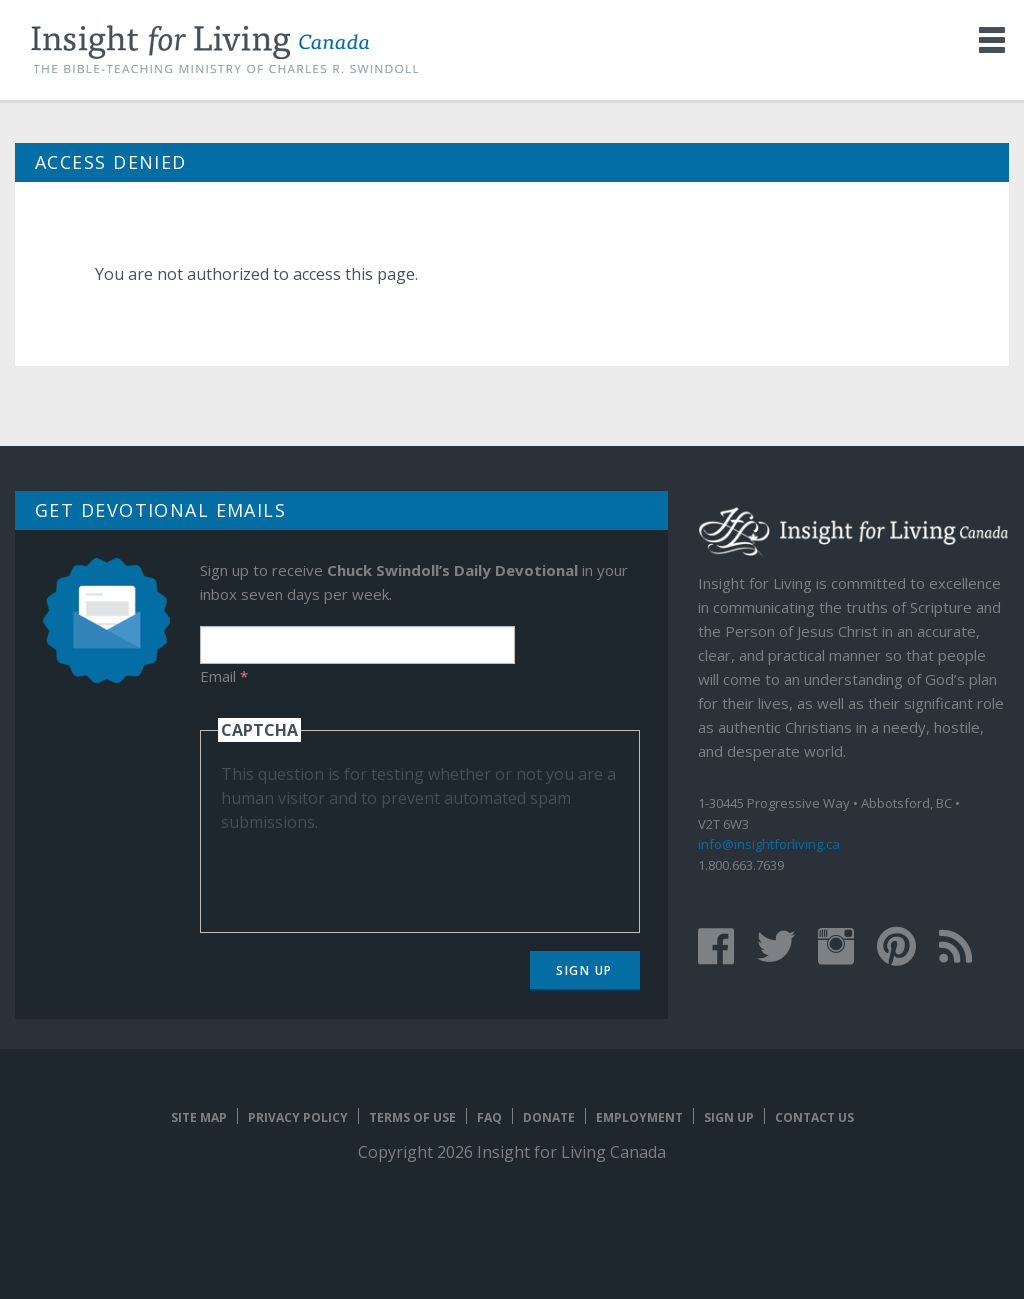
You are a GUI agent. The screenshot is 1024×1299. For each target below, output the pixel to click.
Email (224, 676)
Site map (199, 1117)
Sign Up (584, 970)
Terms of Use (412, 1117)
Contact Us (814, 1117)
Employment (639, 1117)
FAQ (489, 1117)
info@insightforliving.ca (769, 844)
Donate (549, 1117)
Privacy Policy (298, 1117)
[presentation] (373, 873)
